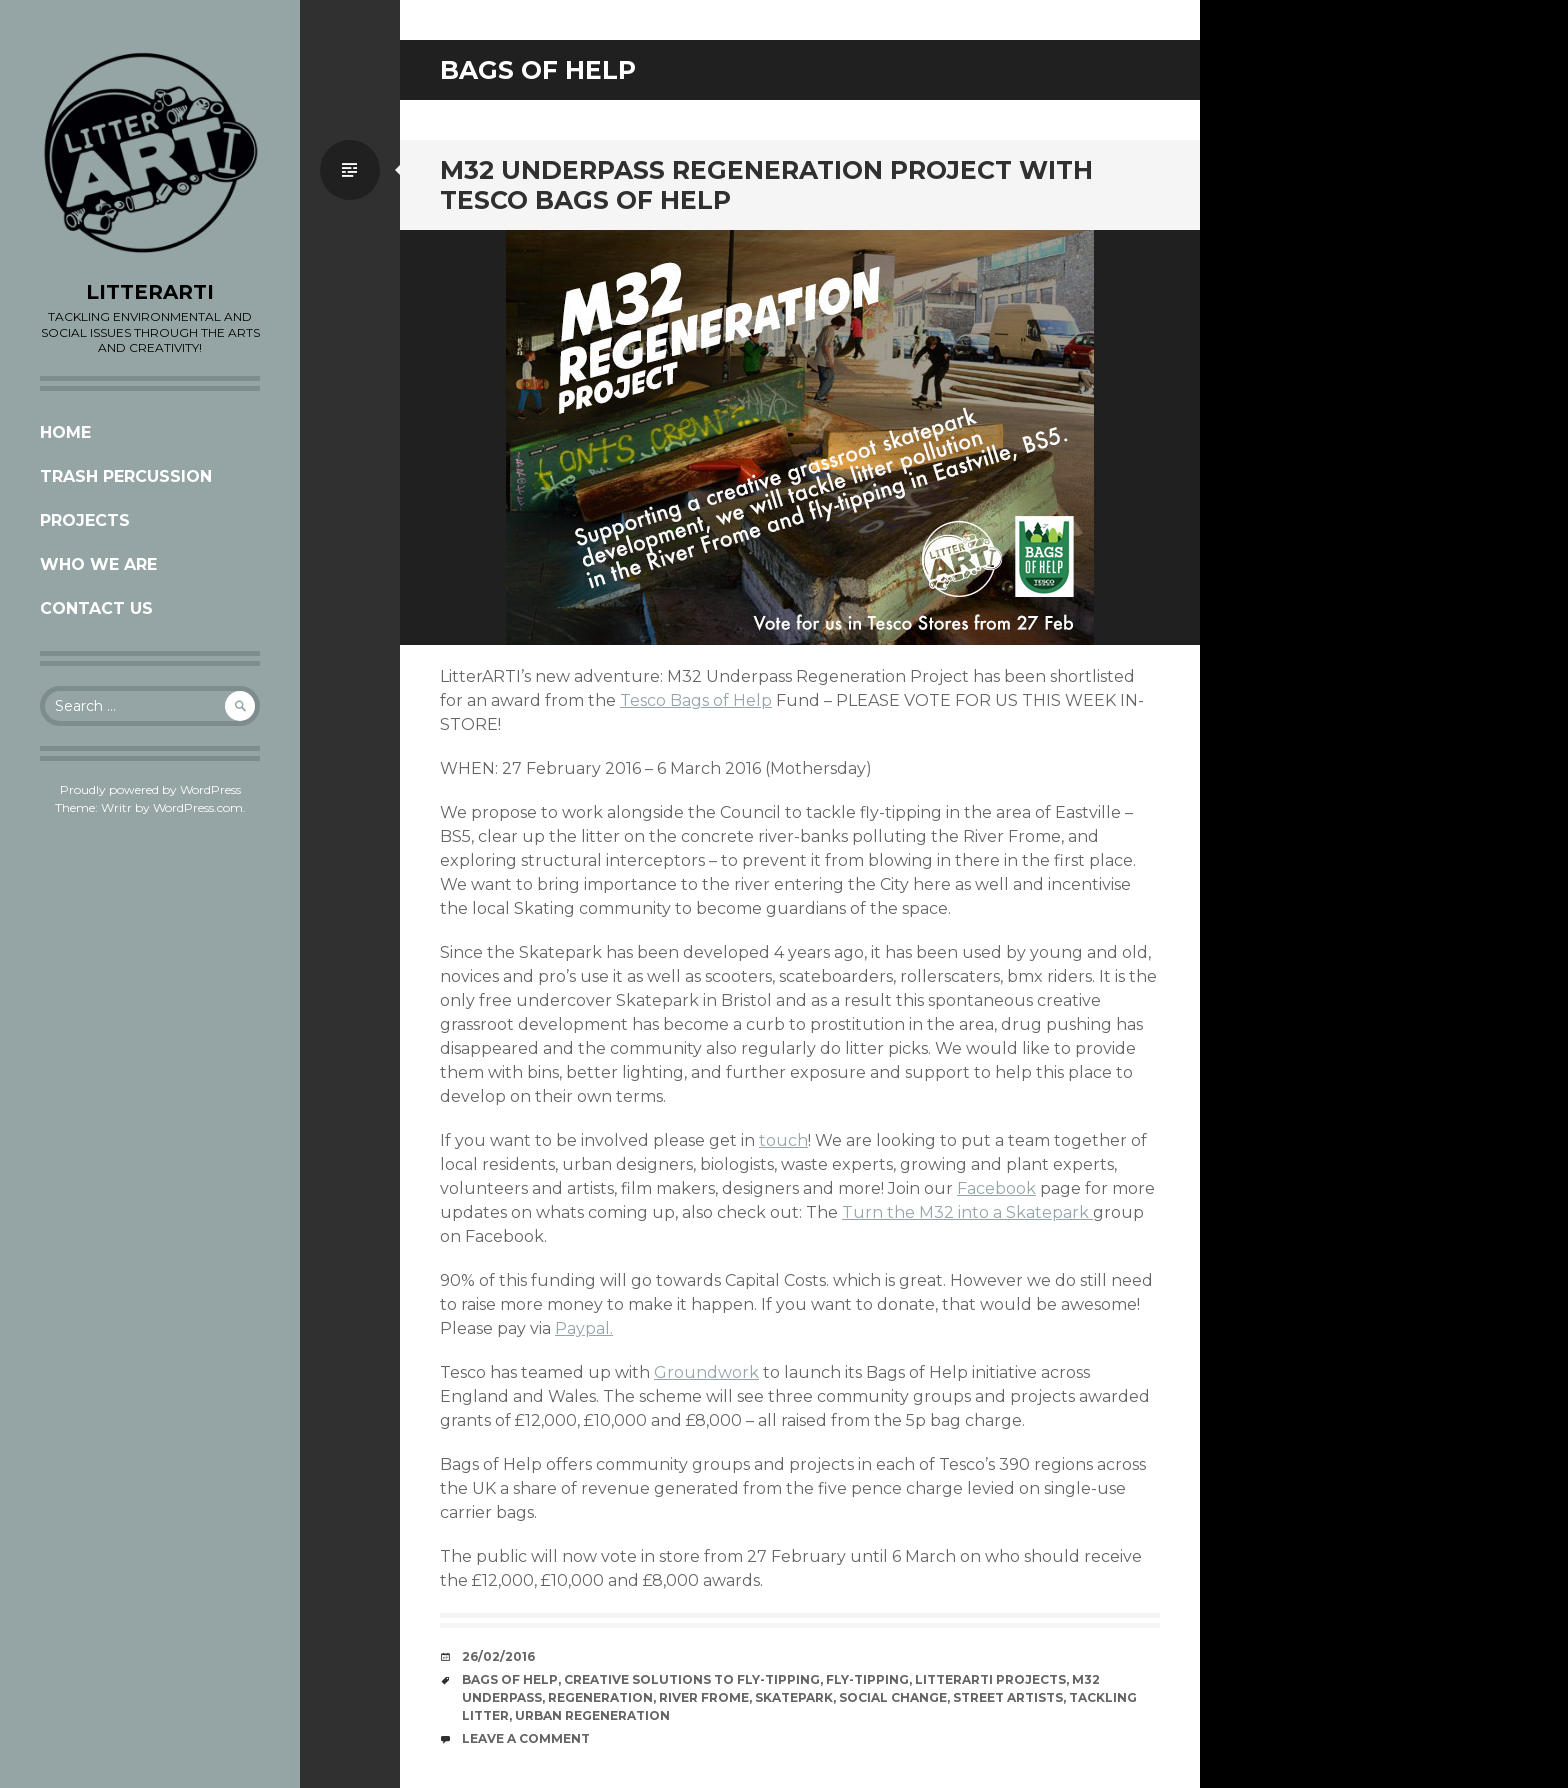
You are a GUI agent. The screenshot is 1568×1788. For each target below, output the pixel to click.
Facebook (996, 1188)
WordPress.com (198, 807)
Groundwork (706, 1372)
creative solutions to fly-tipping (692, 1679)
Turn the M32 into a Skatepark (967, 1212)
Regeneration (600, 1697)
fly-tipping (867, 1679)
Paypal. (584, 1328)
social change (893, 1697)
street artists (1008, 1697)
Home (65, 432)
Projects (85, 520)
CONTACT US (96, 608)
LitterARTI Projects (990, 1679)
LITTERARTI (150, 292)
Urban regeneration (592, 1715)
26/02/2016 (498, 1656)
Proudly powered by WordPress (150, 789)
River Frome (704, 1697)
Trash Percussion (126, 476)
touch (783, 1140)
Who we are (98, 564)
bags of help (510, 1679)
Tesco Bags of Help (696, 700)
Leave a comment (526, 1738)
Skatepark (794, 1697)
